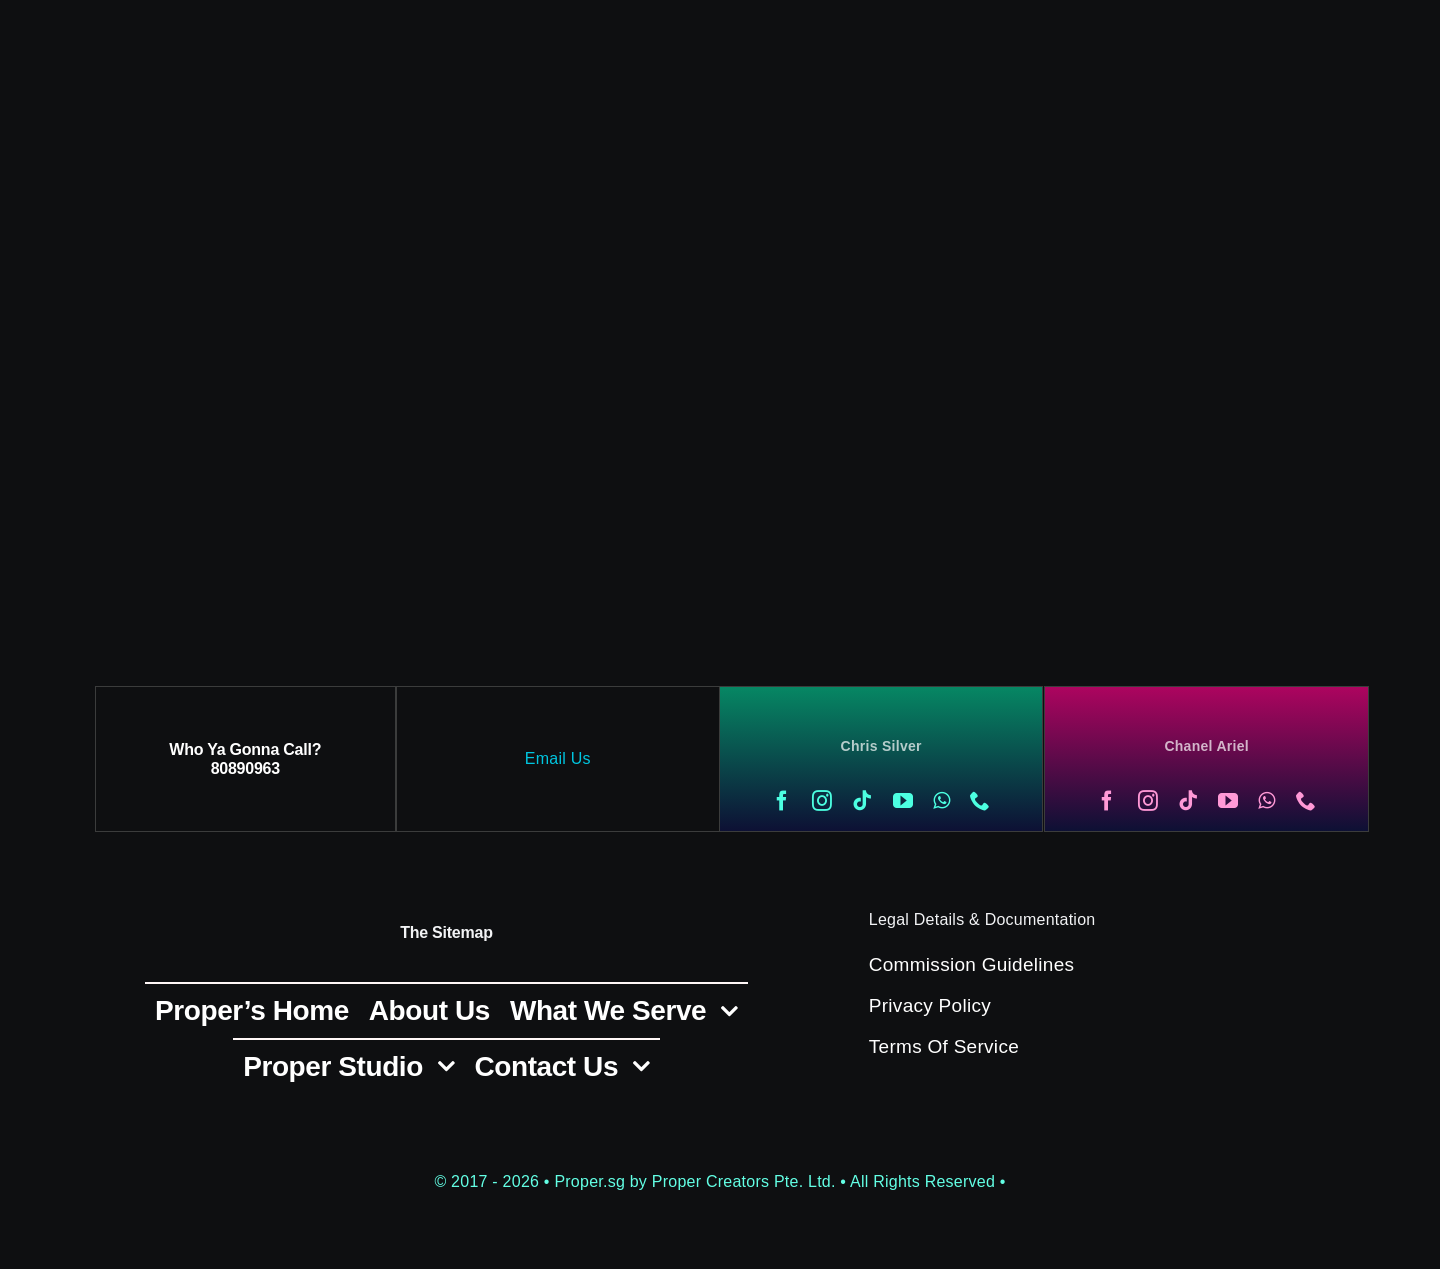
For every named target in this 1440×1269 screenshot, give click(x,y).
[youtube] (903, 801)
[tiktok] (862, 801)
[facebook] (782, 801)
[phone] (980, 801)
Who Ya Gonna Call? (245, 749)
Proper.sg (591, 1181)
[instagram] (822, 801)
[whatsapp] (941, 801)
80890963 (245, 768)
